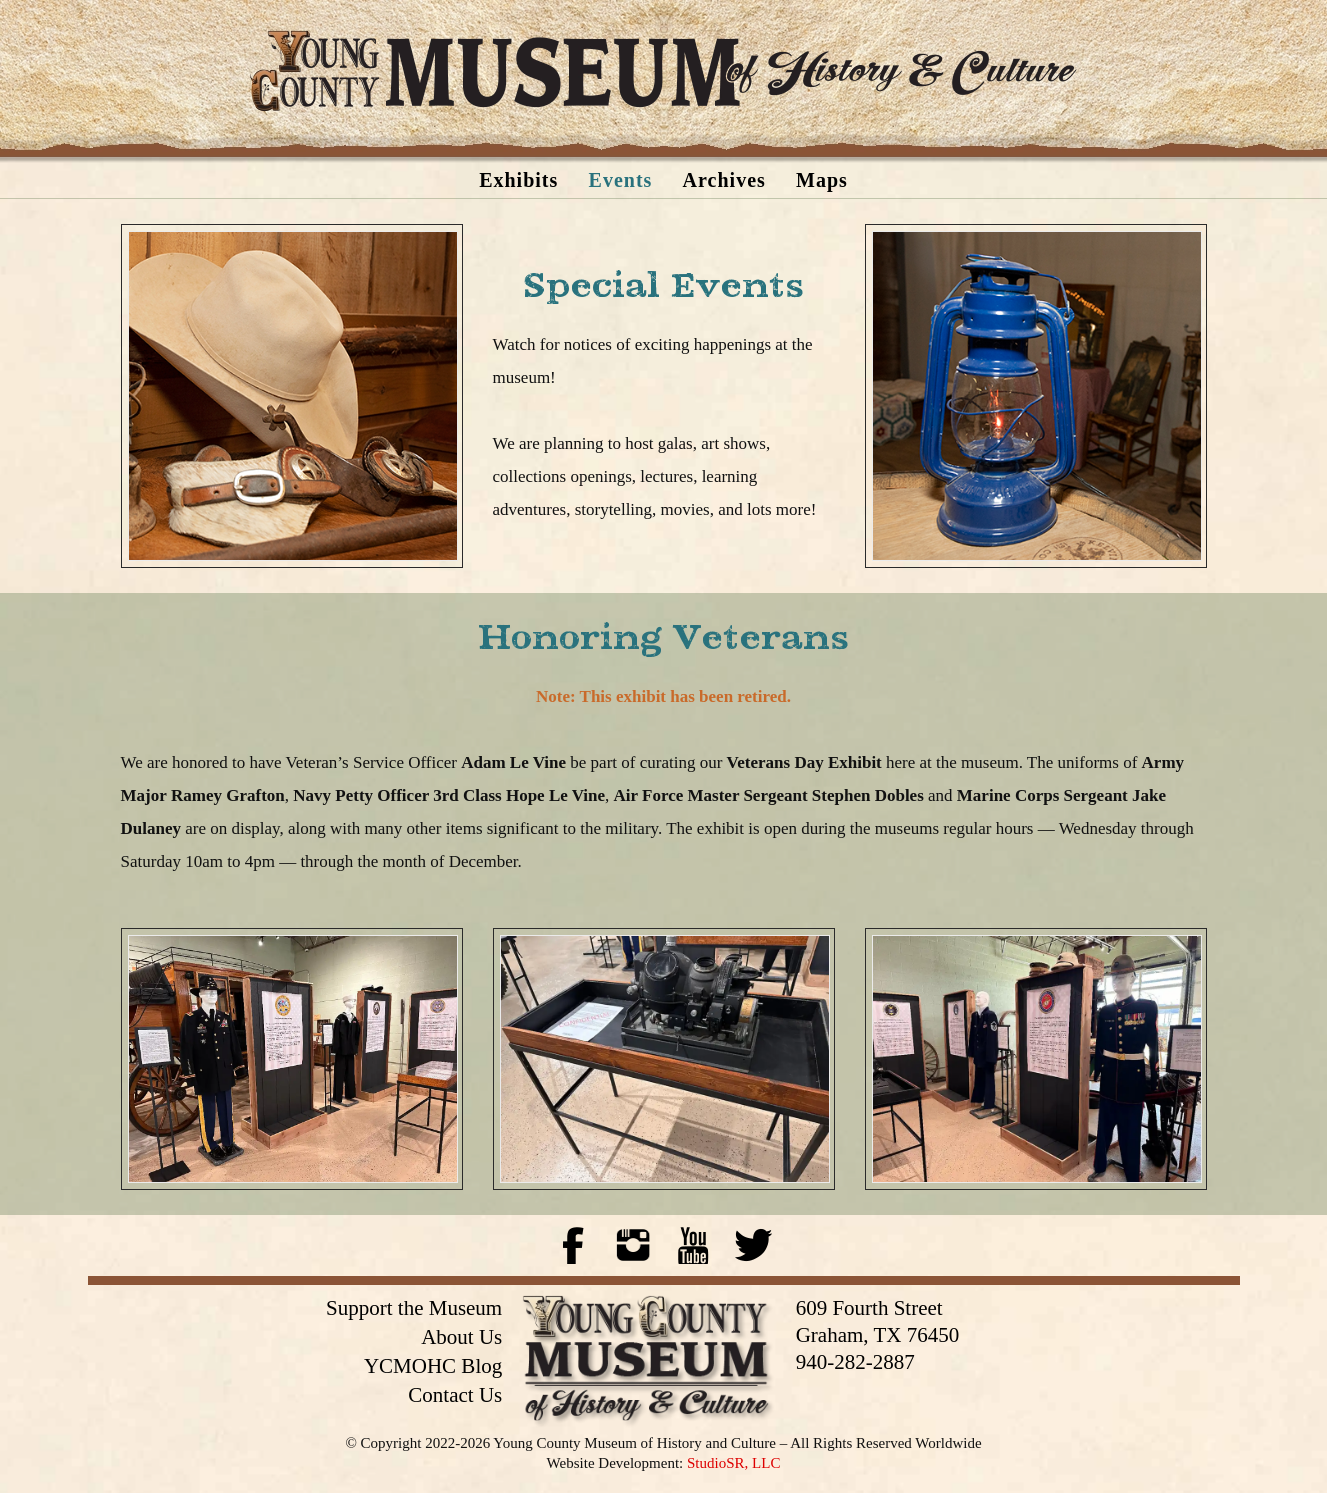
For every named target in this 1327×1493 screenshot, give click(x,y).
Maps (822, 180)
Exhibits (518, 180)
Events (621, 180)
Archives (724, 180)
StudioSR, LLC (733, 1463)
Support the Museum (414, 1308)
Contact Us (455, 1395)
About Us (461, 1337)
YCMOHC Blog (433, 1366)
